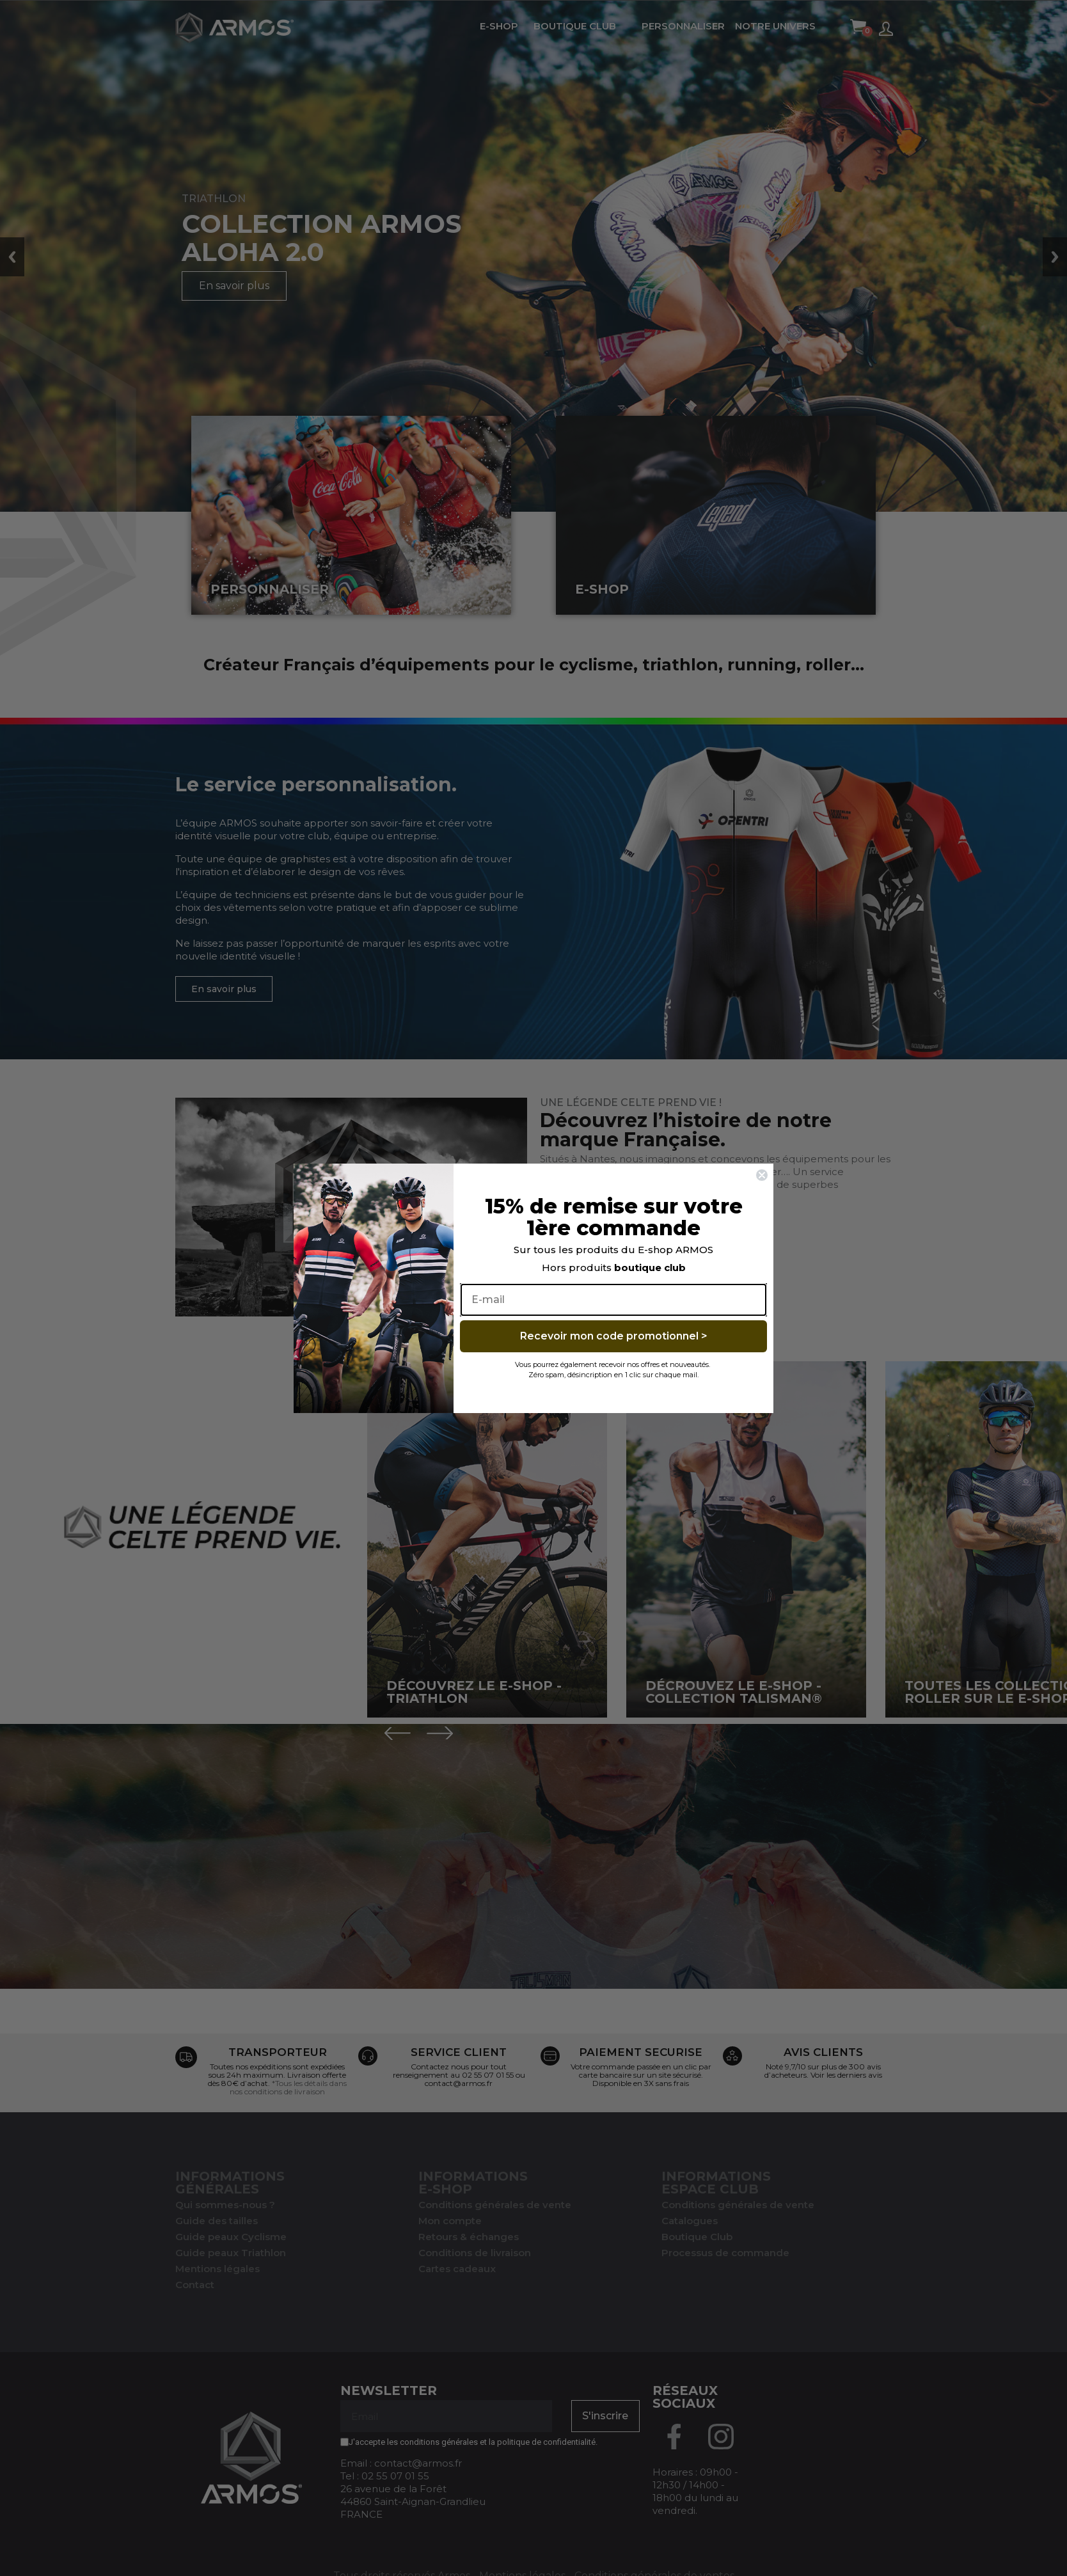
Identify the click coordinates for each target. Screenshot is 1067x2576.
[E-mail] (613, 1300)
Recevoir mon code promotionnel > (613, 1336)
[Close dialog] (761, 1175)
